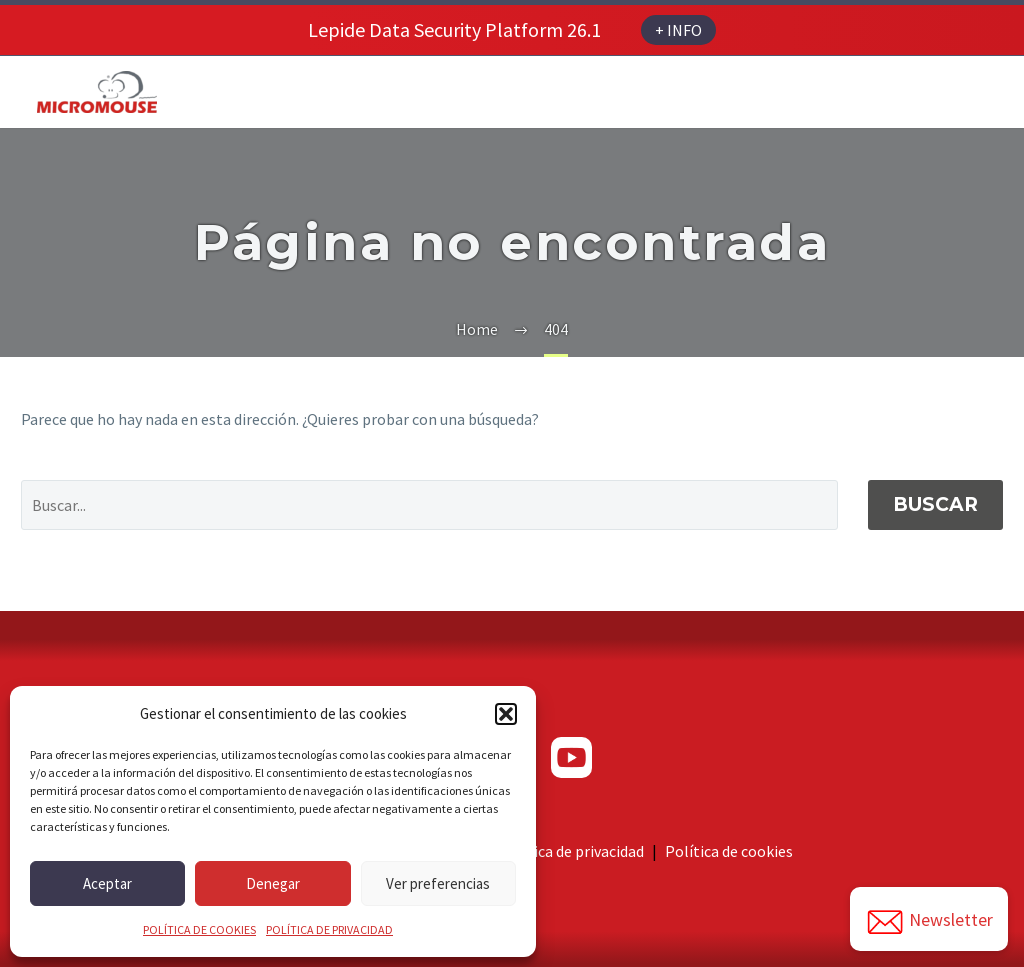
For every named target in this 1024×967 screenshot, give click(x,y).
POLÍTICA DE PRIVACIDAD (329, 929)
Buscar (935, 504)
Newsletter (929, 922)
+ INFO (678, 30)
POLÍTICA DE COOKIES (199, 929)
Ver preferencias (438, 883)
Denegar (273, 883)
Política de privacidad (571, 851)
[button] (506, 714)
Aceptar (107, 883)
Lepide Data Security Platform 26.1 (454, 29)
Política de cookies (729, 851)
